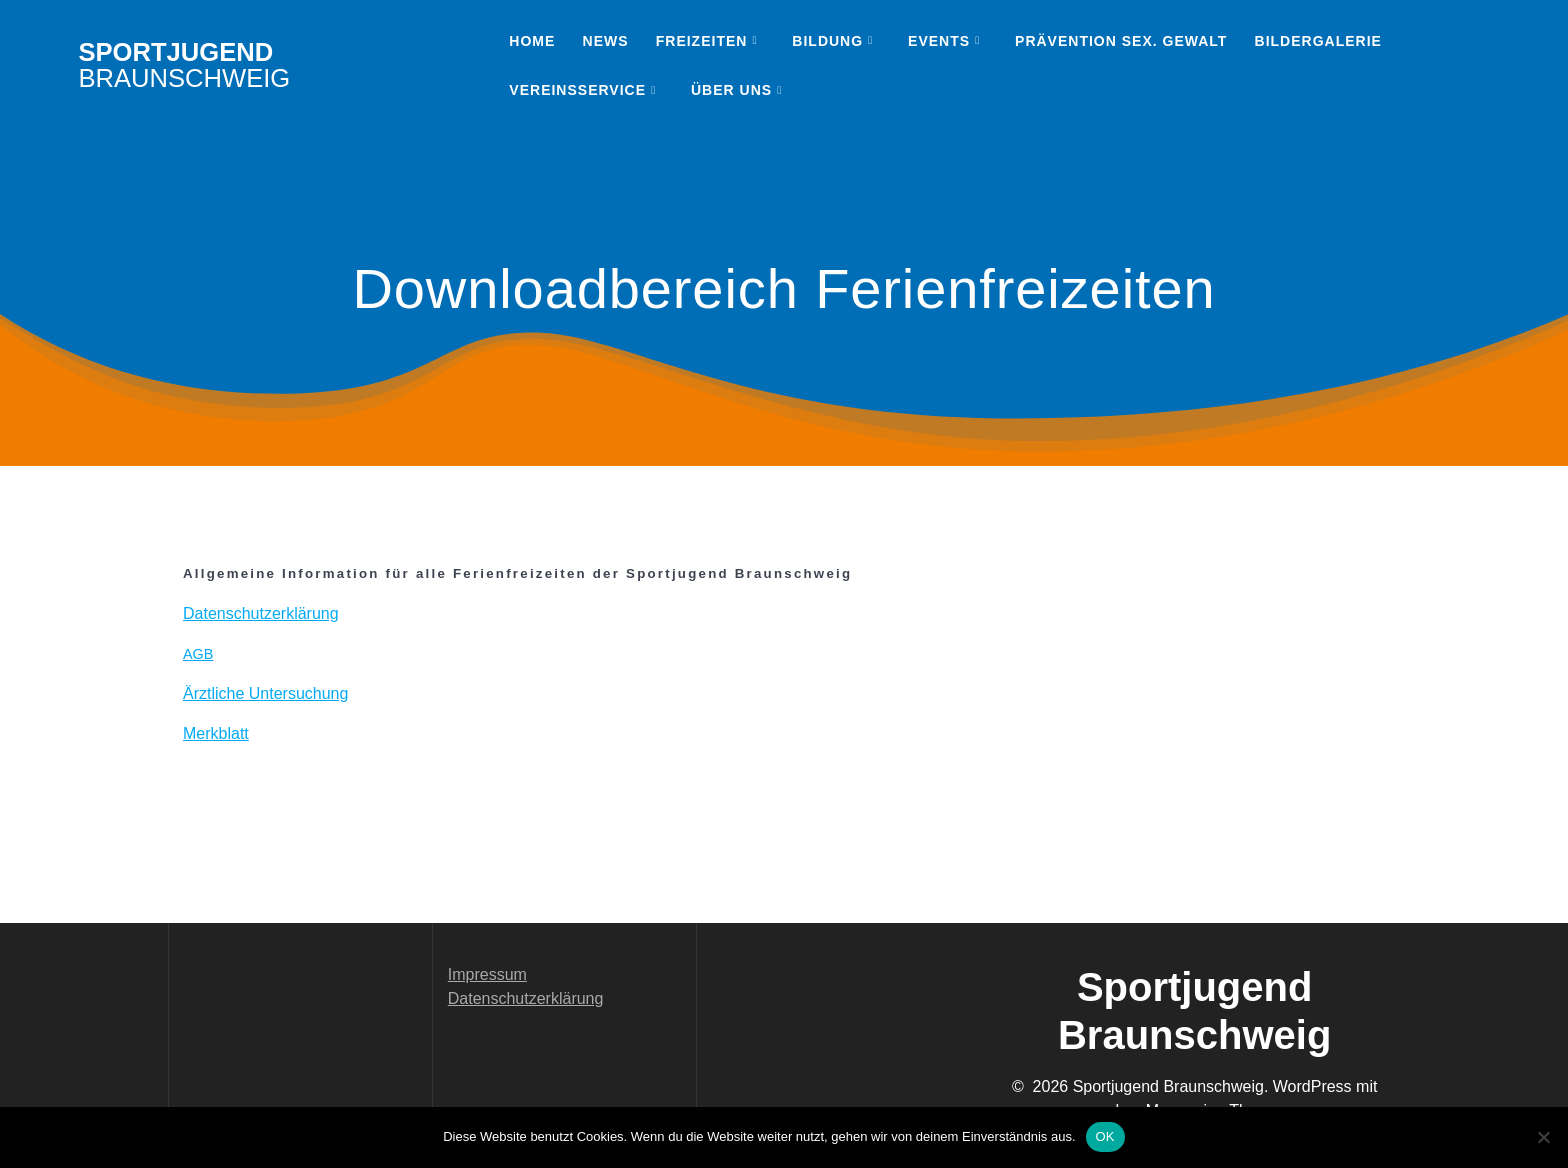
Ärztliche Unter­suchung (265, 693)
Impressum (487, 974)
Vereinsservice (577, 90)
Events (939, 41)
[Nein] (1543, 1137)
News (606, 41)
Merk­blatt (216, 733)
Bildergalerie (1318, 41)
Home (532, 41)
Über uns (731, 90)
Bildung (827, 41)
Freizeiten (702, 41)
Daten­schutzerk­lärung (261, 613)
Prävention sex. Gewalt (1121, 41)
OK (1105, 1136)
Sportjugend (184, 65)
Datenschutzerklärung (526, 998)
